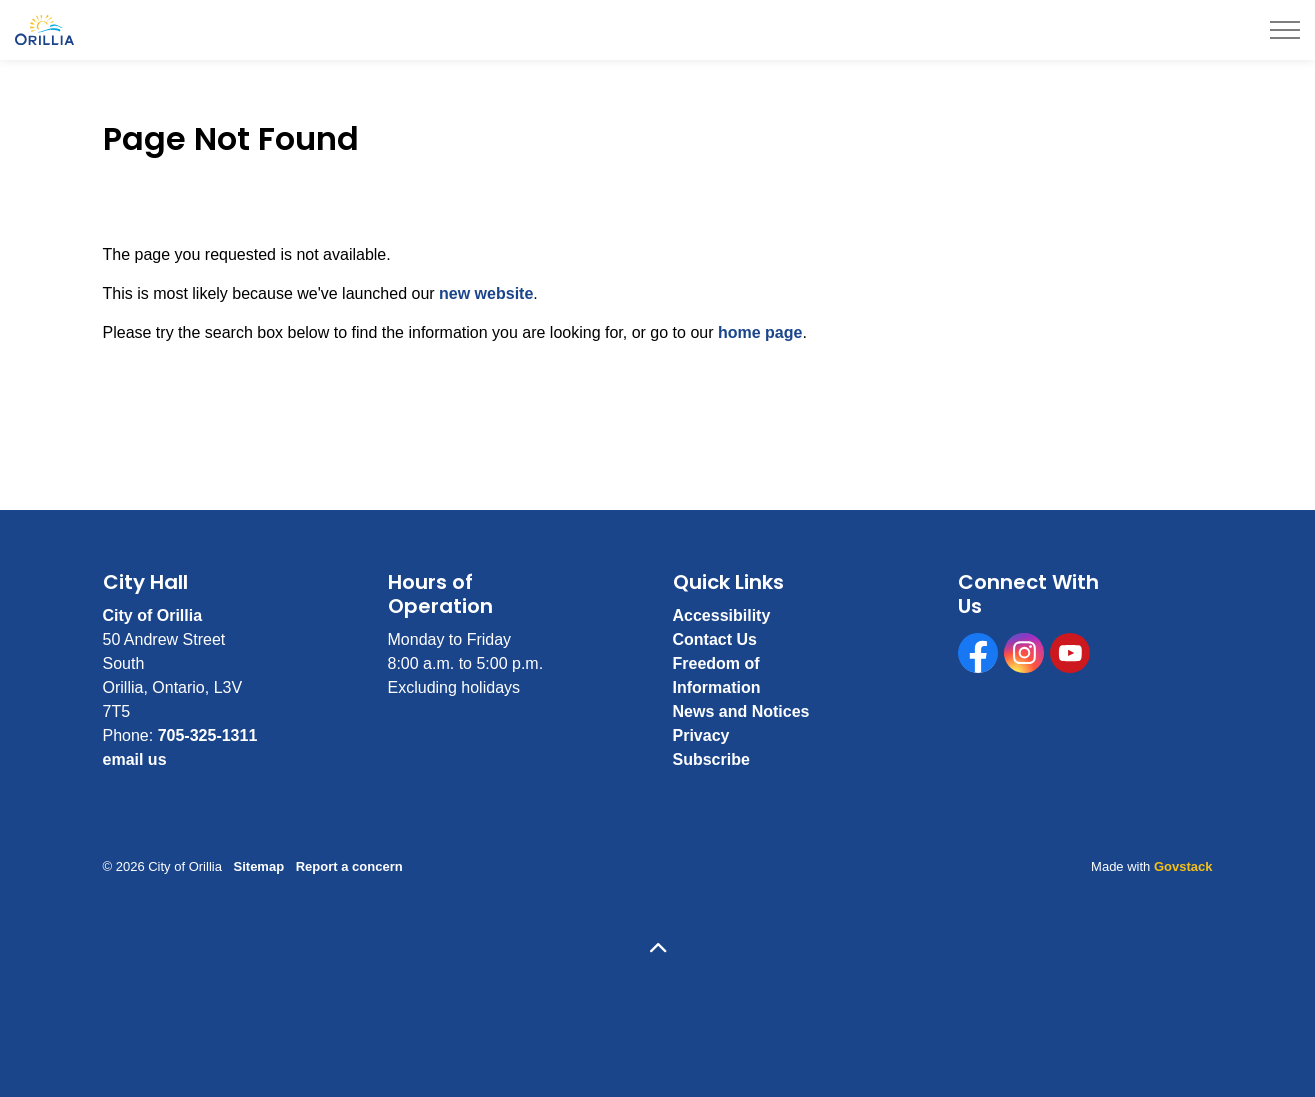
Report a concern (349, 866)
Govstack (1183, 866)
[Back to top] (658, 949)
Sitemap (259, 866)
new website (486, 293)
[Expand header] (1285, 30)
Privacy (701, 735)
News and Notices (741, 711)
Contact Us (715, 639)
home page (760, 332)
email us (135, 759)
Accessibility (722, 615)
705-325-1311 (208, 735)
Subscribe (711, 759)
